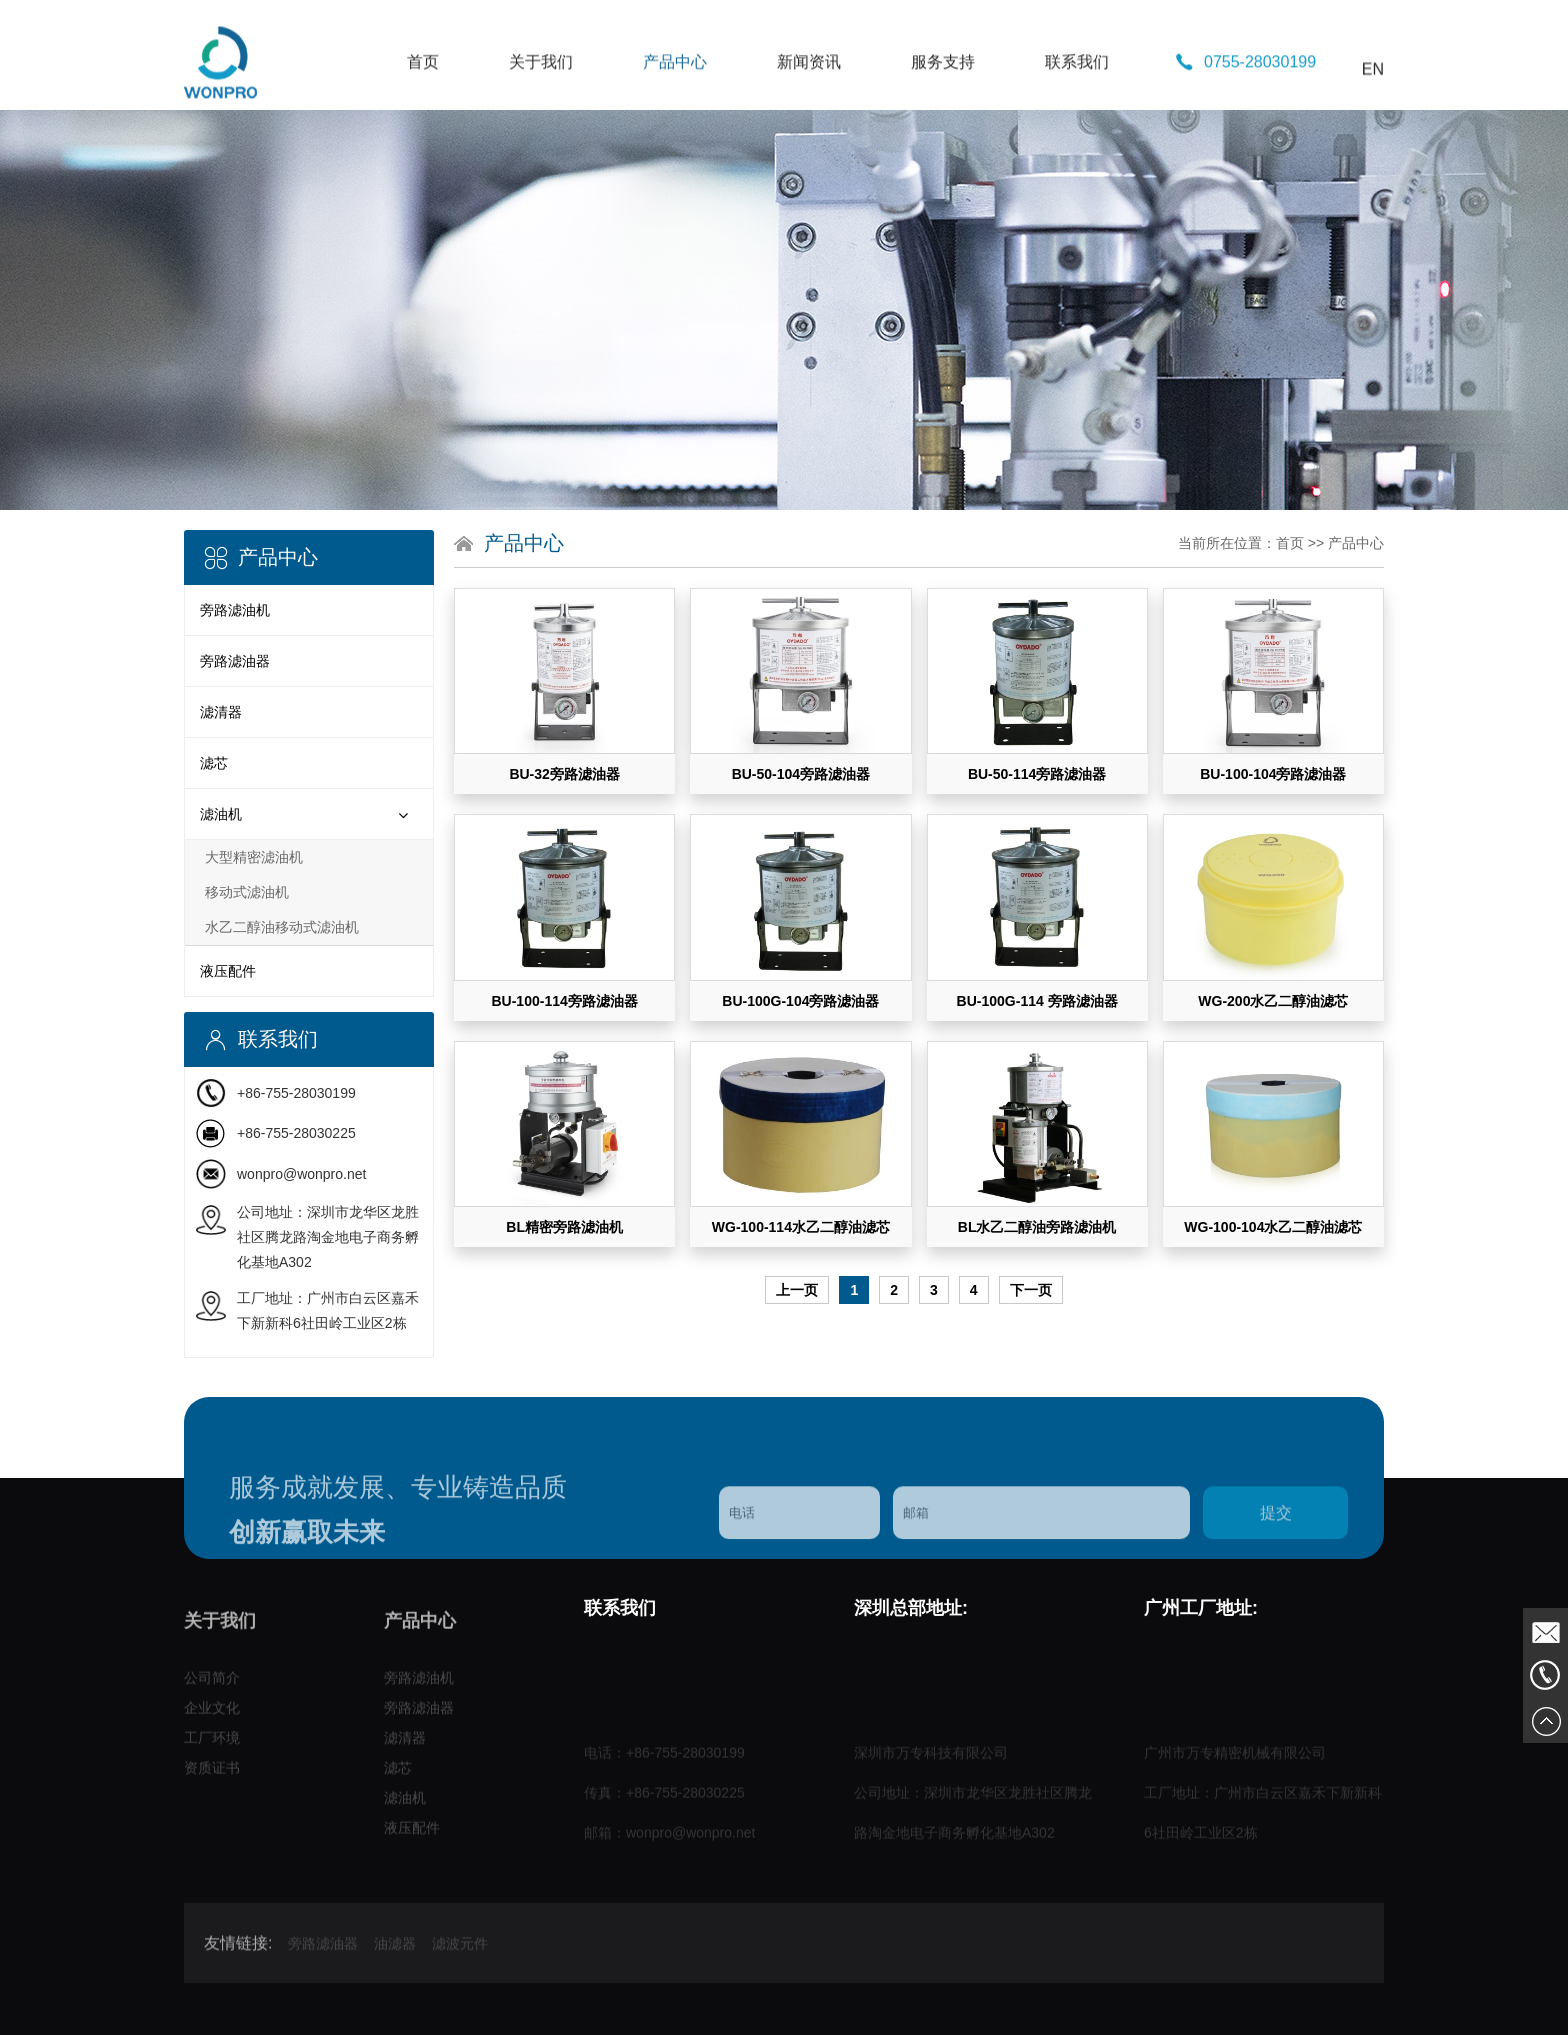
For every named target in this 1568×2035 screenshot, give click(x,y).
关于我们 (541, 127)
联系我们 (1077, 127)
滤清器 (221, 712)
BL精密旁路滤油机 (564, 1227)
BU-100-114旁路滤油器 (564, 1001)
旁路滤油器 (235, 661)
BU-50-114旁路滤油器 (1037, 774)
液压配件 (228, 971)
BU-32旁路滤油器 (564, 774)
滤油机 (221, 814)
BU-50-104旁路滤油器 (801, 774)
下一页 (1031, 1290)
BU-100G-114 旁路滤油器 (1037, 1001)
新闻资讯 (809, 127)
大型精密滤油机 (254, 857)
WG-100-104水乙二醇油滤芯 (1273, 1227)
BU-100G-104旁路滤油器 (800, 1001)
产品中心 (675, 127)
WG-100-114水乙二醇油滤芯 (801, 1227)
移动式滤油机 (247, 892)
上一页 (797, 1290)
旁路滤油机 (235, 610)
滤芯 (214, 763)
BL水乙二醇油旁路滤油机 (1037, 1227)
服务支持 (943, 127)
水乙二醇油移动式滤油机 (282, 927)
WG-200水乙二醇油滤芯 (1273, 1001)
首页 (423, 127)
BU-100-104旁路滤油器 (1273, 774)
